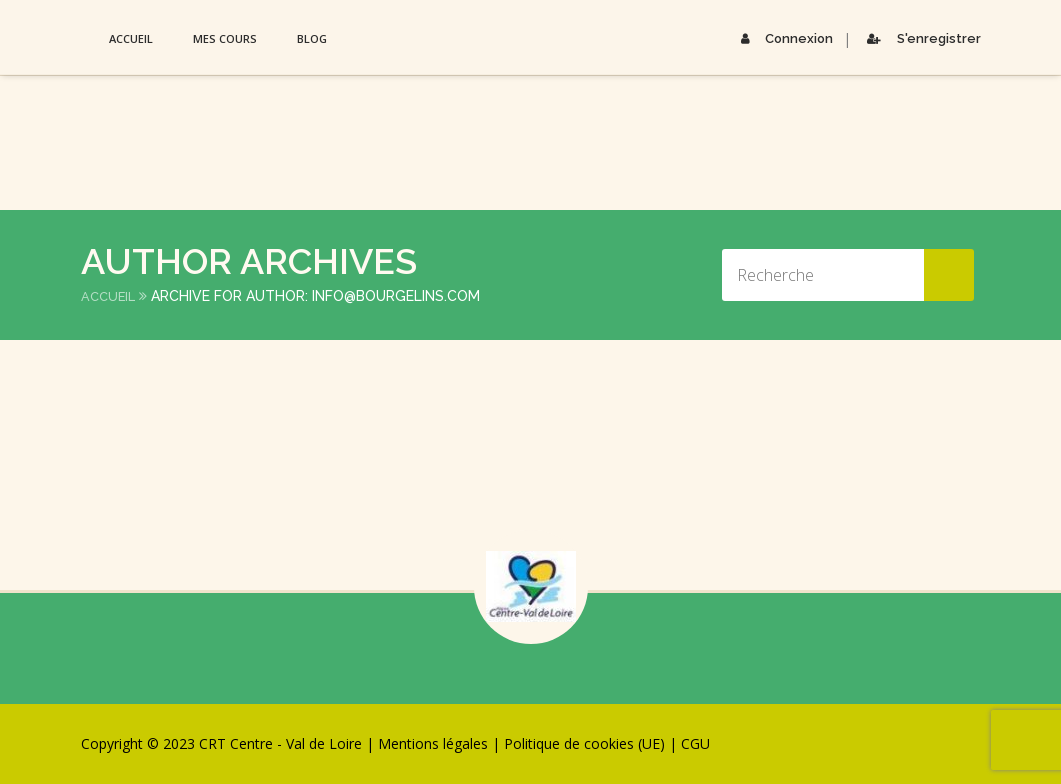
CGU (695, 743)
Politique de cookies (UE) (584, 743)
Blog (312, 38)
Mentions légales (433, 743)
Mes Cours (225, 38)
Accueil (131, 38)
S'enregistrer (920, 39)
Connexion (781, 39)
